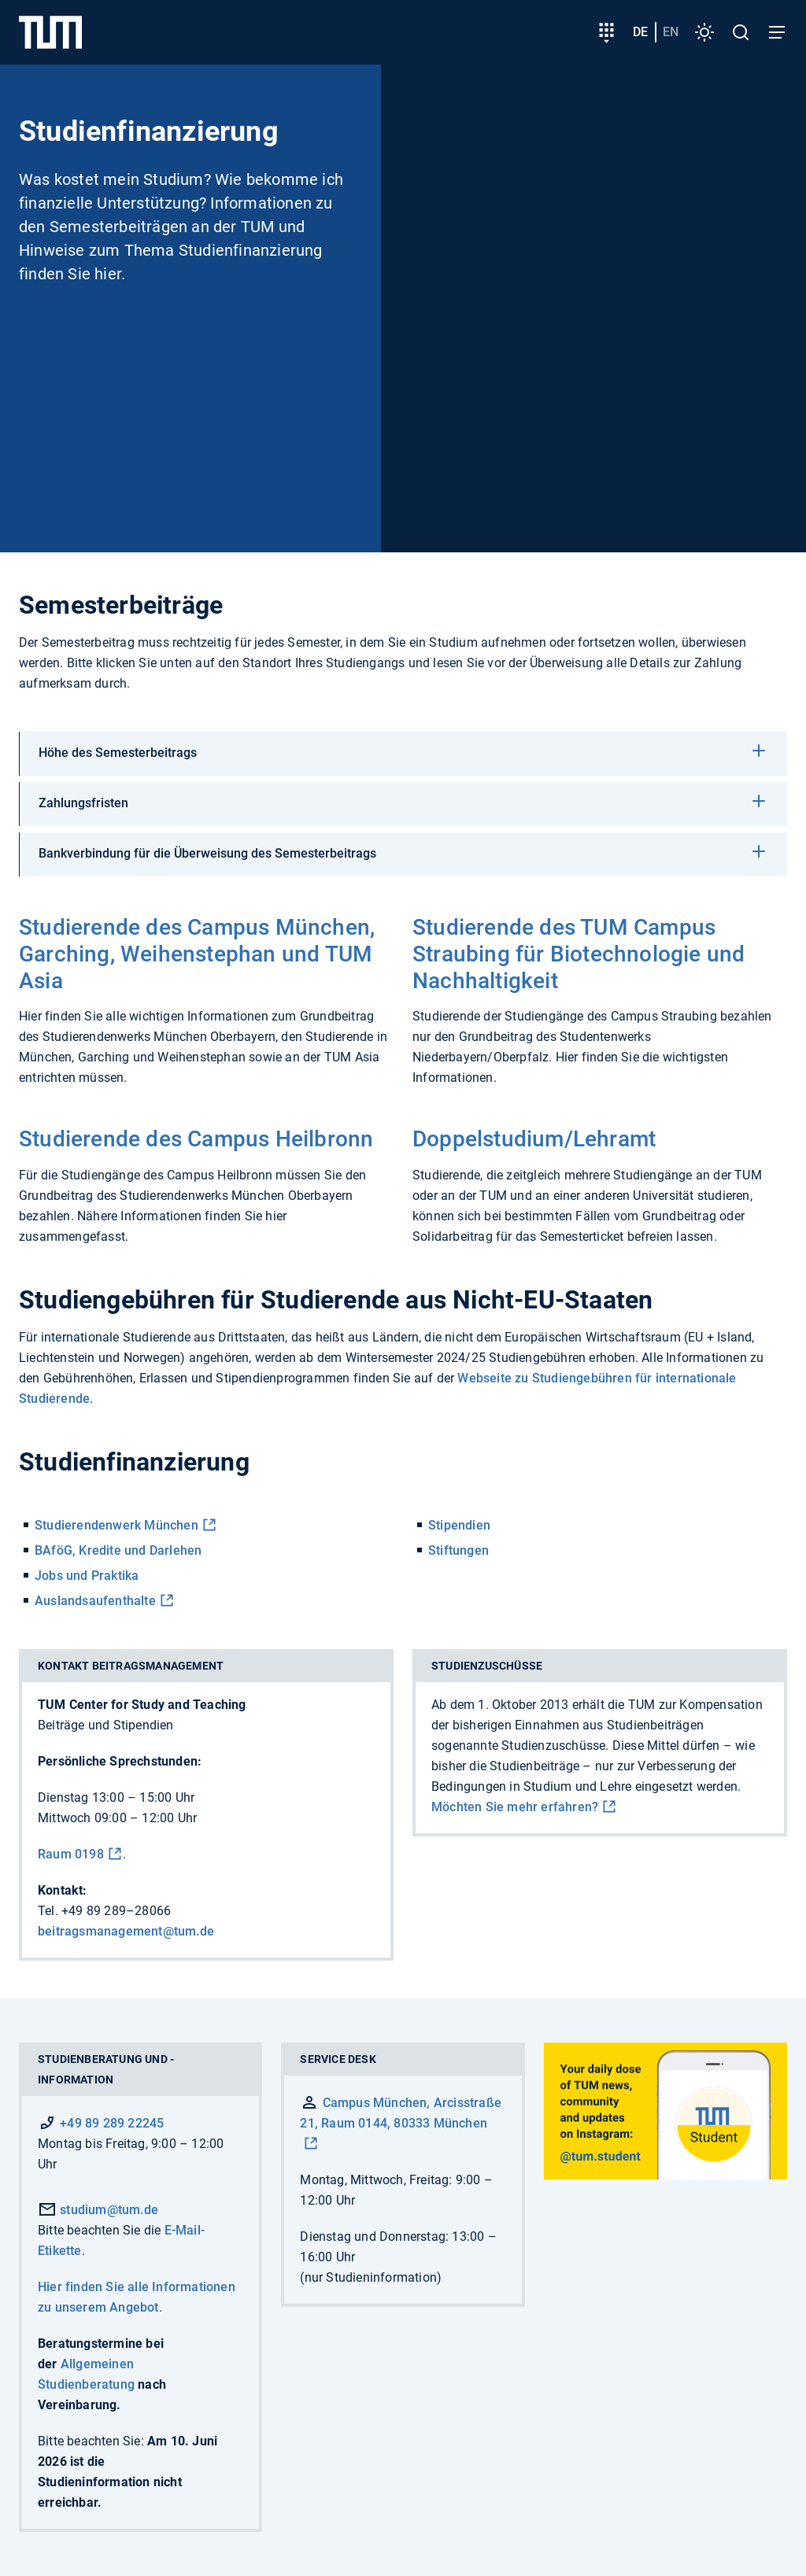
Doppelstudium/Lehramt (534, 1139)
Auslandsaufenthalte (95, 1600)
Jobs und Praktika (87, 1575)
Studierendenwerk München (116, 1525)
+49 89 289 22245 (112, 2123)
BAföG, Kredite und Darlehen (118, 1550)
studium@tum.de (98, 2209)
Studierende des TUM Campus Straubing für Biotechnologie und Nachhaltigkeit (578, 953)
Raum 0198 (71, 1854)
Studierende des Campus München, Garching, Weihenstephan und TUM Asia (197, 953)
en (670, 31)
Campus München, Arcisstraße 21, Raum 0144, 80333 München (400, 2113)
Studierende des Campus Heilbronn (196, 1139)
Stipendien (459, 1525)
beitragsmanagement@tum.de (126, 1931)
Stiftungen (458, 1550)
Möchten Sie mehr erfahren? (514, 1806)
